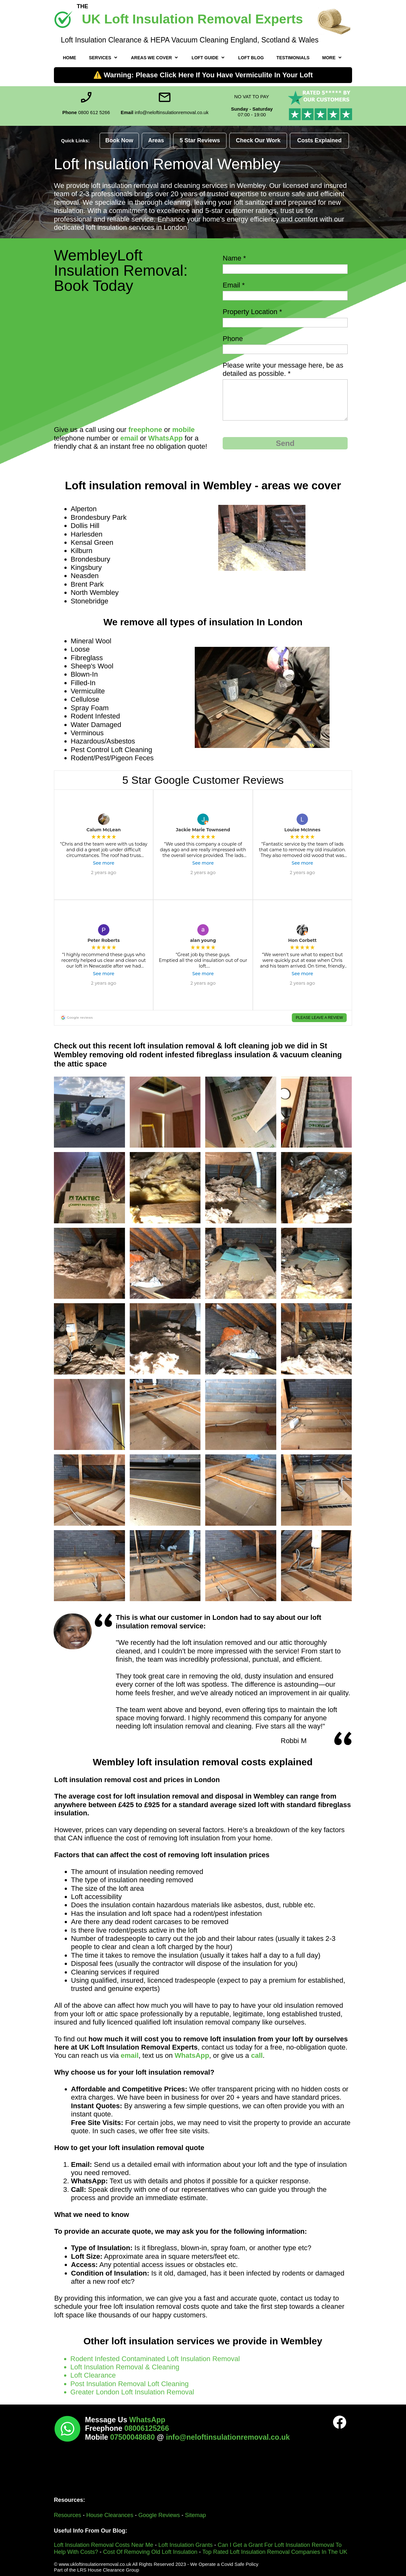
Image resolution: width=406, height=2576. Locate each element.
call (257, 2055)
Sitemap (195, 2515)
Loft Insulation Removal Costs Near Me (103, 2545)
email (129, 438)
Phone (233, 339)
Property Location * (252, 312)
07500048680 (133, 2437)
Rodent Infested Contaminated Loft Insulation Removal (156, 2359)
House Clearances (109, 2515)
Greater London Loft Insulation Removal (132, 2392)
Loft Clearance (93, 2375)
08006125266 (146, 2428)
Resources (68, 2515)
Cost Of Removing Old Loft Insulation (150, 2552)
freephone (145, 430)
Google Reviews (159, 2515)
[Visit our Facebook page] (339, 2422)
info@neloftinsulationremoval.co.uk (228, 2437)
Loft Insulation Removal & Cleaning (125, 2367)
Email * (234, 285)
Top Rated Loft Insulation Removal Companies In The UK (274, 2552)
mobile (183, 430)
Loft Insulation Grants (185, 2545)
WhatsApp (165, 438)
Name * (234, 258)
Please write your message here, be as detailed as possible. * (283, 369)
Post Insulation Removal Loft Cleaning (129, 2384)
